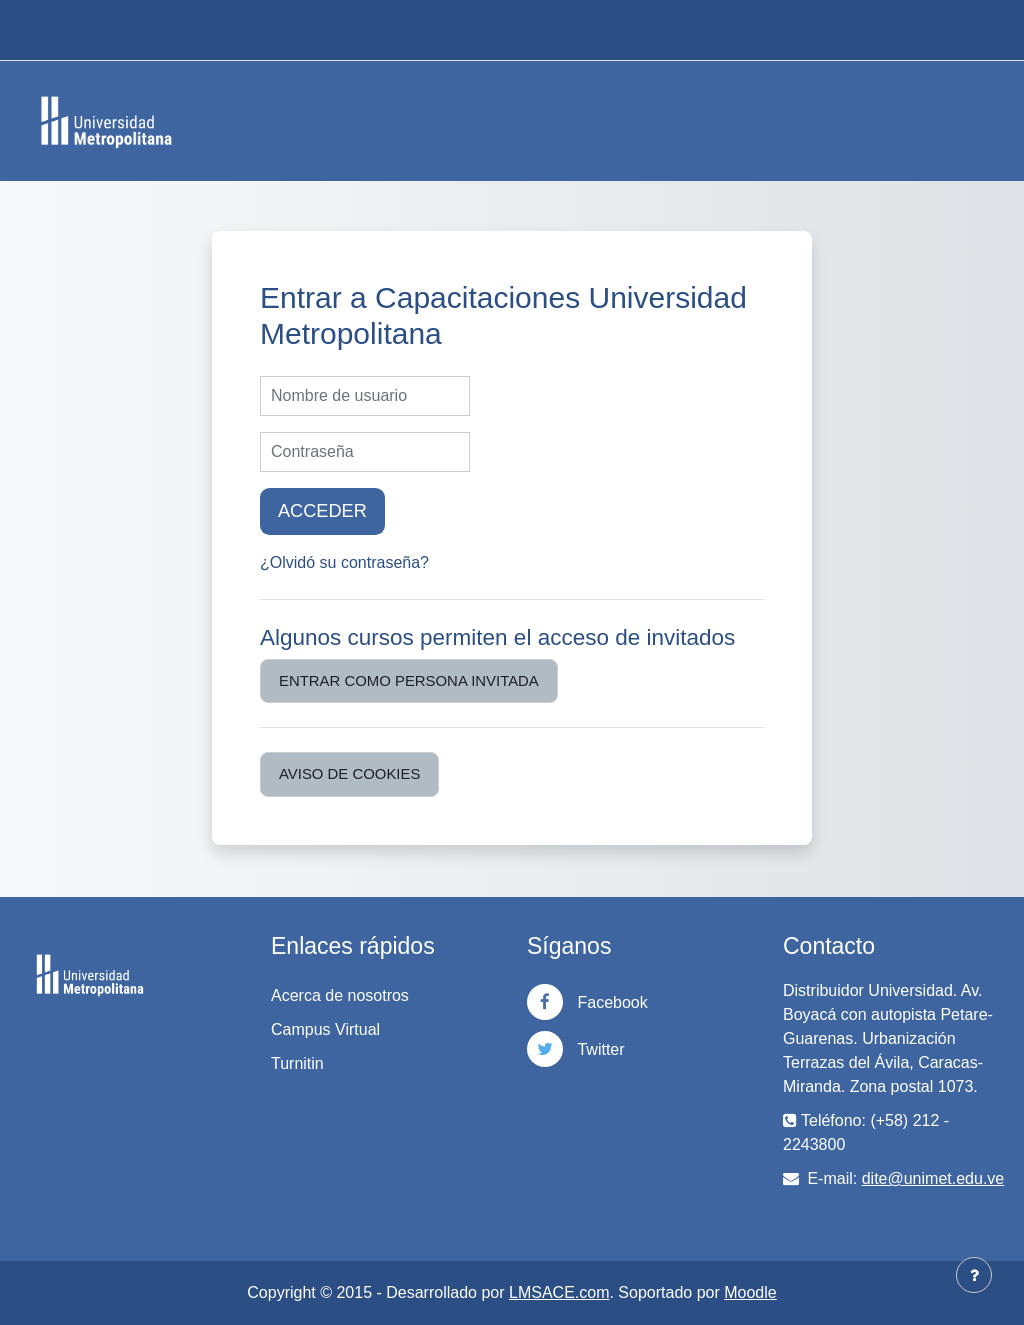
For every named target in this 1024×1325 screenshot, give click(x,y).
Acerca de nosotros (340, 995)
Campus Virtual (325, 1029)
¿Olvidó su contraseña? (344, 562)
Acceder (322, 511)
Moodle (750, 1292)
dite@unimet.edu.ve (933, 1178)
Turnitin (297, 1063)
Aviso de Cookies (349, 773)
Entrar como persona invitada (409, 680)
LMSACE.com (559, 1292)
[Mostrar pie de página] (974, 1275)
